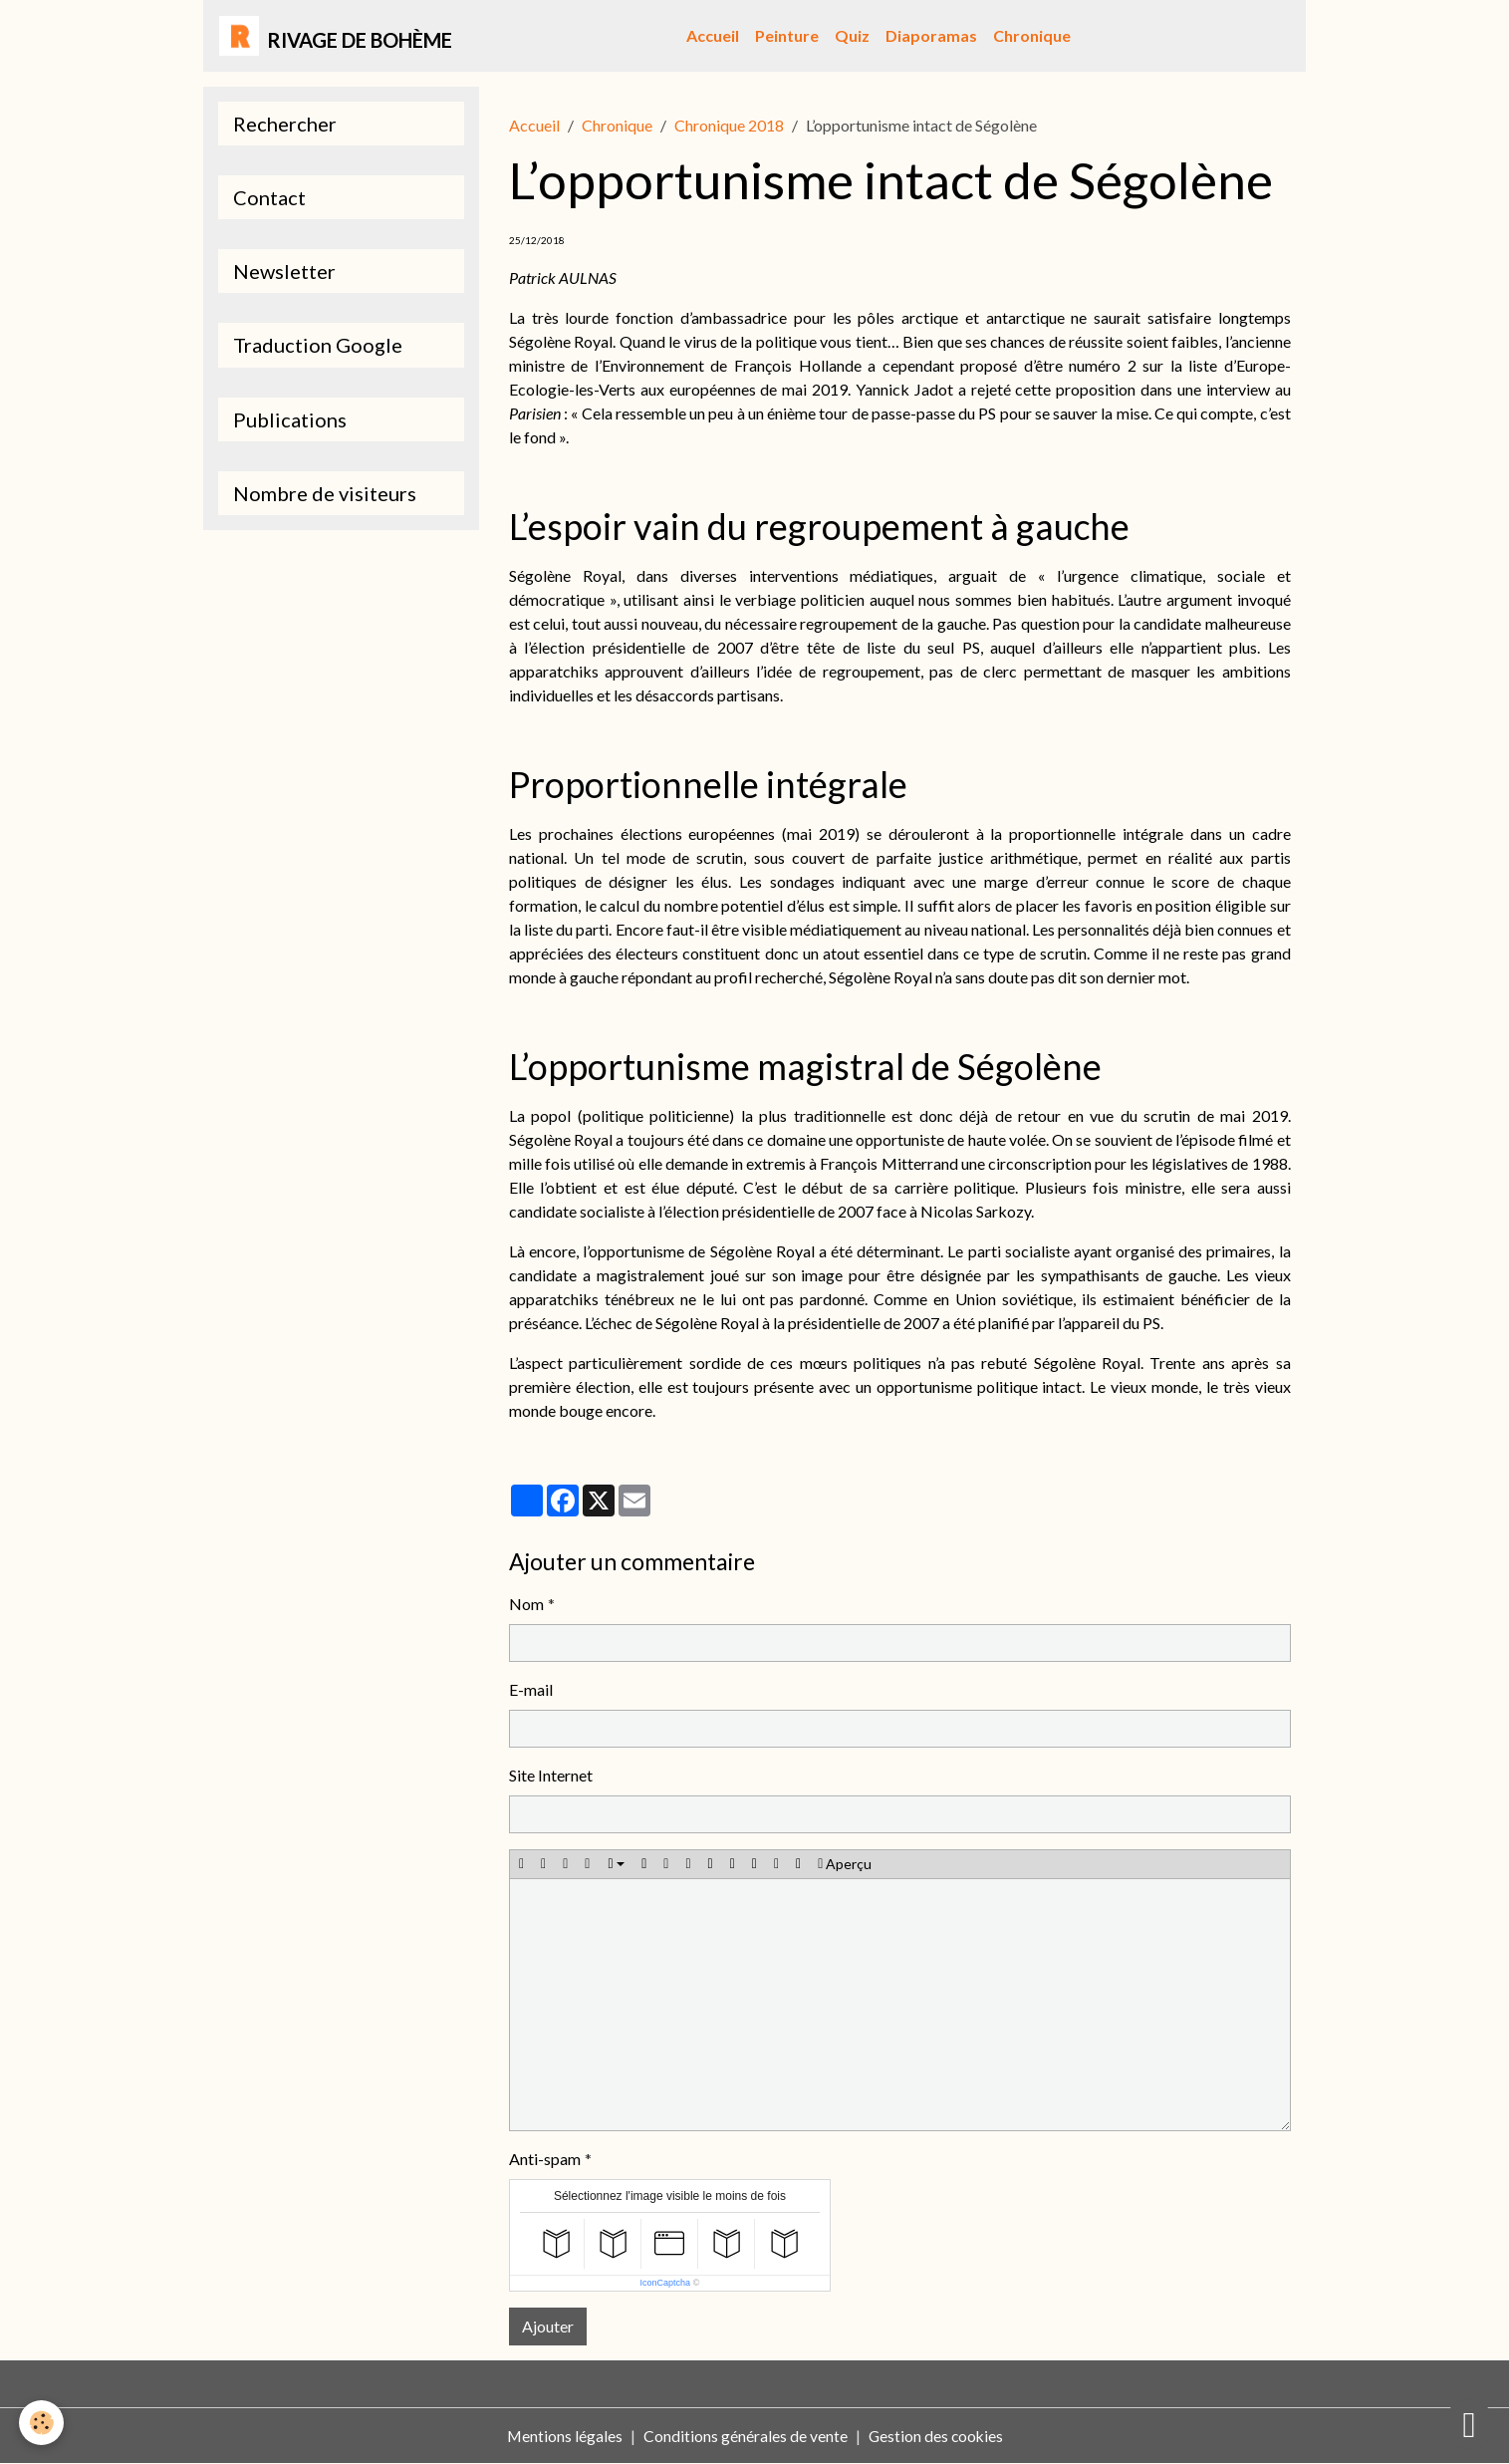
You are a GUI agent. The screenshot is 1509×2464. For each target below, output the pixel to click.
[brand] (335, 36)
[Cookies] (42, 2422)
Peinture (788, 35)
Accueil (713, 35)
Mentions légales (563, 2435)
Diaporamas (932, 35)
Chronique (1033, 35)
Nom (526, 1603)
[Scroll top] (1469, 2424)
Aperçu (845, 1864)
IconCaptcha (665, 2283)
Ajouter (548, 2326)
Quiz (853, 35)
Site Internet (551, 1775)
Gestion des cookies (936, 2435)
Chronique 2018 (729, 125)
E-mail (531, 1689)
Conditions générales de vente (744, 2435)
